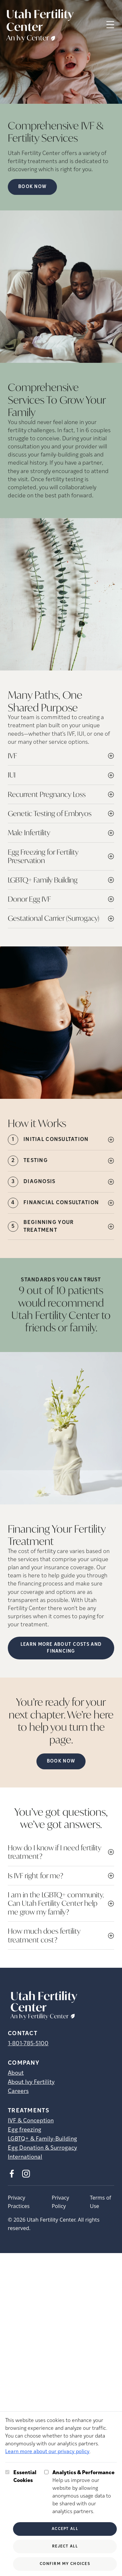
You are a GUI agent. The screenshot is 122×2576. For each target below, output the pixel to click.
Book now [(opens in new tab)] (61, 1761)
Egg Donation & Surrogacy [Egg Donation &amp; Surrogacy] (42, 2148)
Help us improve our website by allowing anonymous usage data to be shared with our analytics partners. (84, 2491)
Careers (18, 2091)
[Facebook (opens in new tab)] (12, 2174)
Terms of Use (100, 2202)
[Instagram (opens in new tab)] (26, 2174)
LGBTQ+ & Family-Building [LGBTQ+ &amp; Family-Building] (42, 2139)
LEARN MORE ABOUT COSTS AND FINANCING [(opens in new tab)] (61, 1648)
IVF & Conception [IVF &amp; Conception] (31, 2121)
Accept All (65, 2529)
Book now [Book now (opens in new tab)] (32, 186)
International (25, 2157)
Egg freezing (24, 2130)
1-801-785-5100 (28, 2044)
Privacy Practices (19, 2202)
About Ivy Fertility (31, 2082)
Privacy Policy (60, 2202)
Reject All (65, 2546)
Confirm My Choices (65, 2564)
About (16, 2073)
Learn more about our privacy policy (47, 2451)
